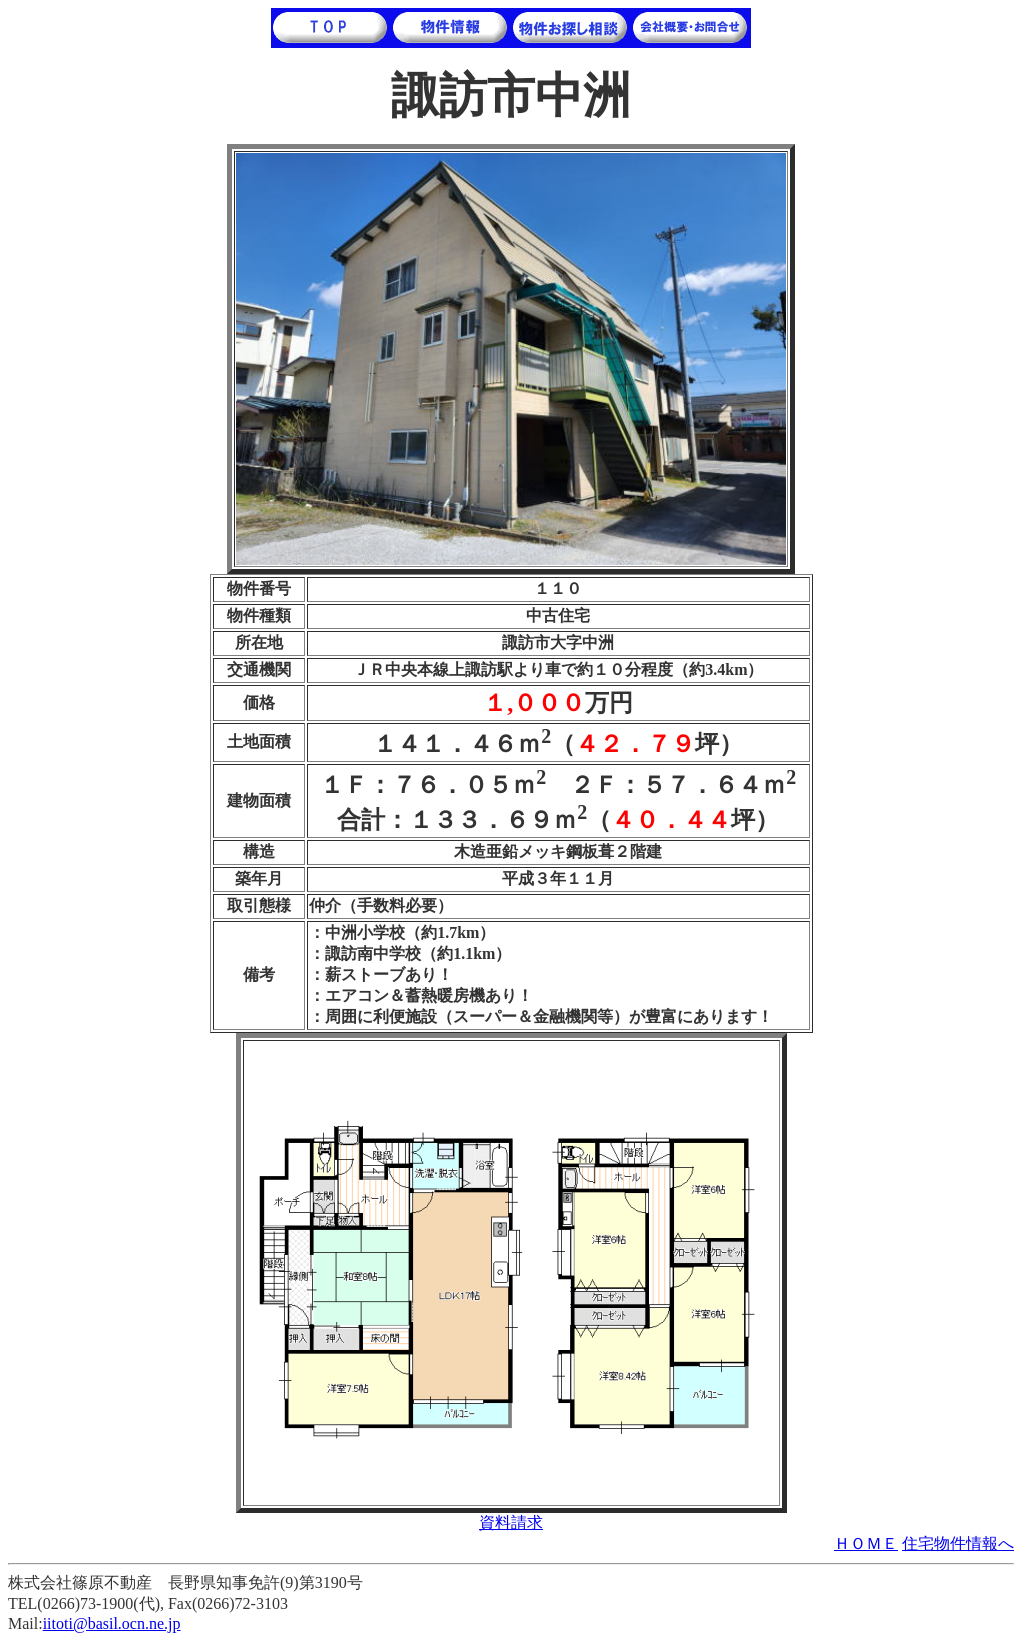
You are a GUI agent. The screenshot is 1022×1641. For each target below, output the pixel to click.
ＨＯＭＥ (866, 1543)
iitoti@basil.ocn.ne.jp (112, 1623)
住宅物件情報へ (958, 1543)
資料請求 (511, 1522)
